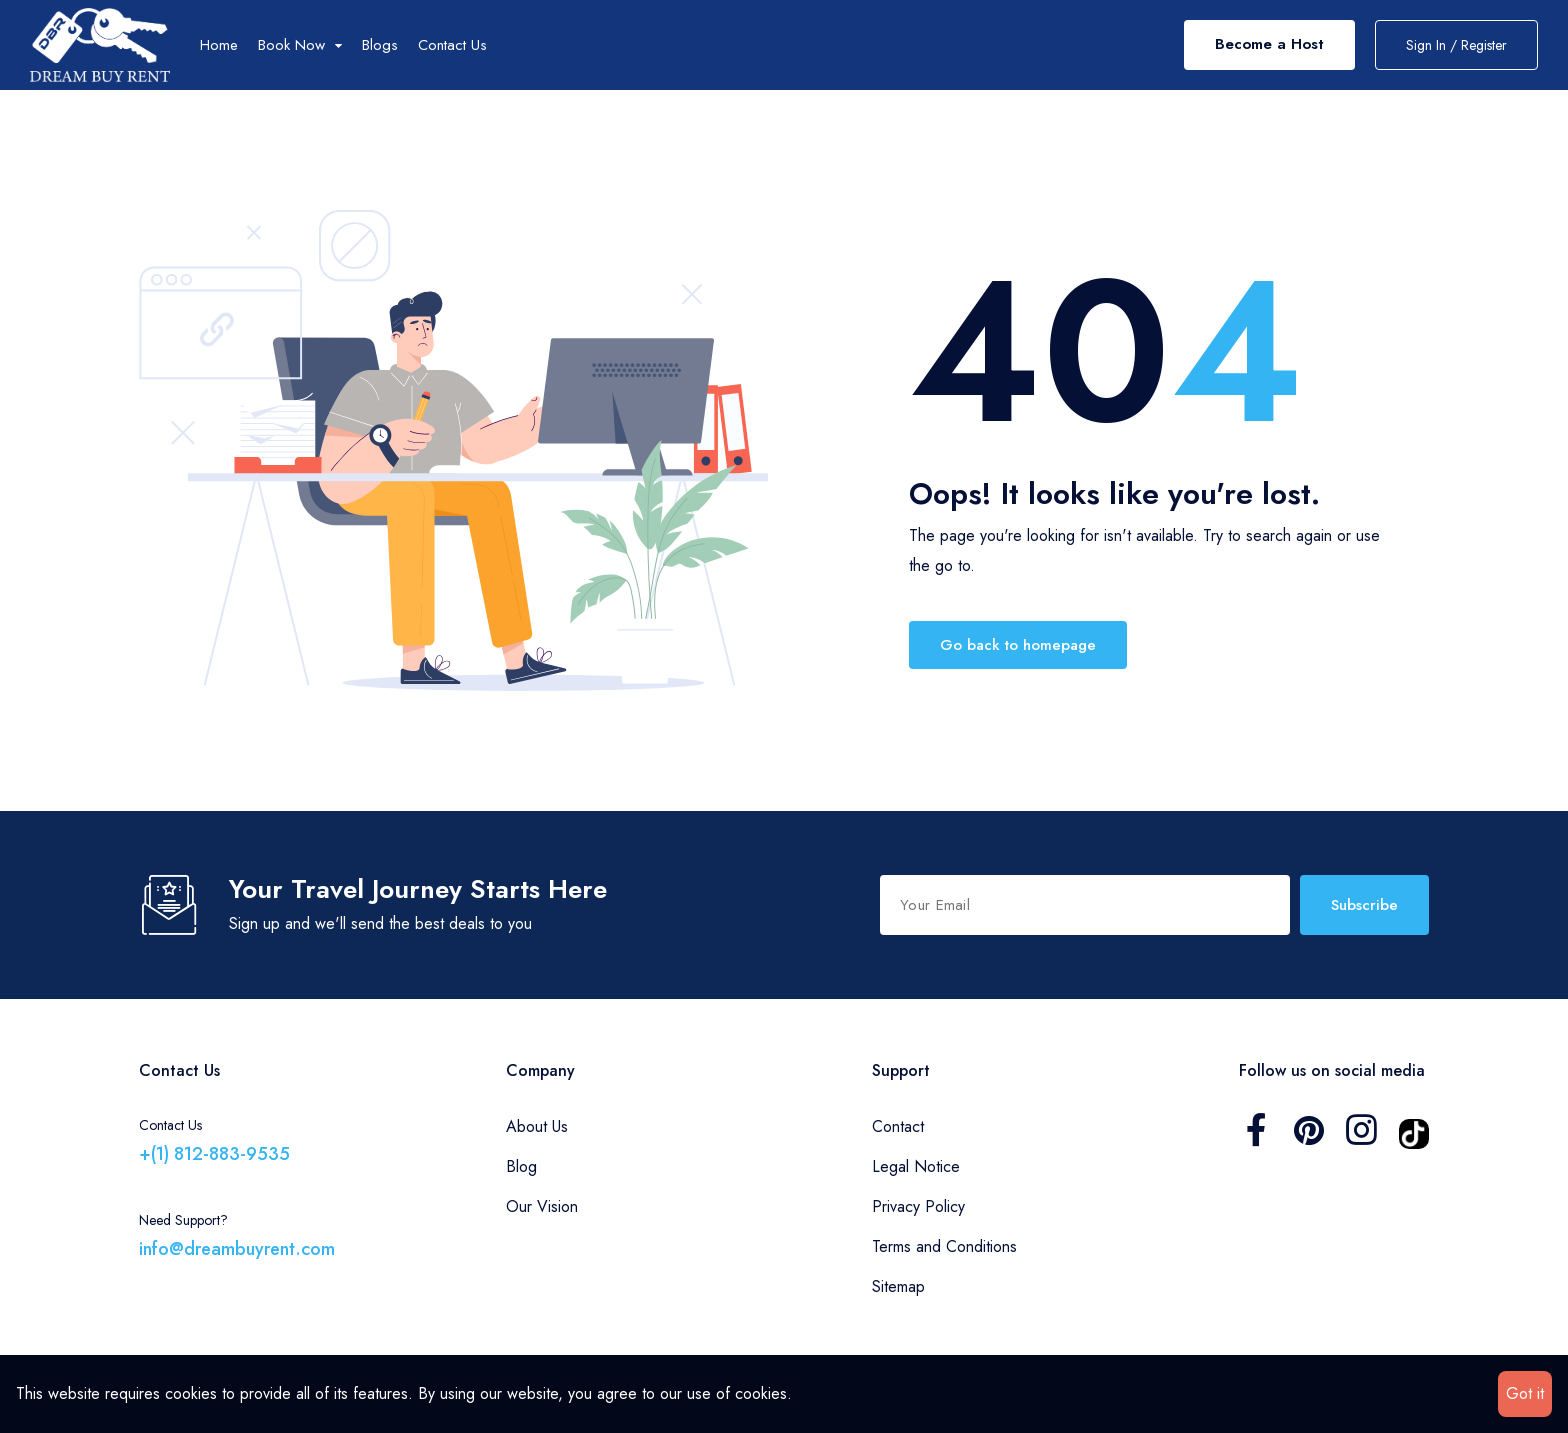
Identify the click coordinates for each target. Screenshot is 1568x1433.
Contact (898, 1126)
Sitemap (898, 1286)
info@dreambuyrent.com (237, 1249)
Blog (521, 1166)
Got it (1525, 1393)
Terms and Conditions (944, 1246)
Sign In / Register (1456, 45)
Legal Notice (916, 1166)
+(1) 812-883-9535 (214, 1154)
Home (219, 45)
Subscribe (1364, 905)
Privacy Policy (918, 1206)
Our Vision (542, 1206)
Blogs (380, 45)
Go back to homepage (1018, 645)
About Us (537, 1126)
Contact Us (452, 45)
